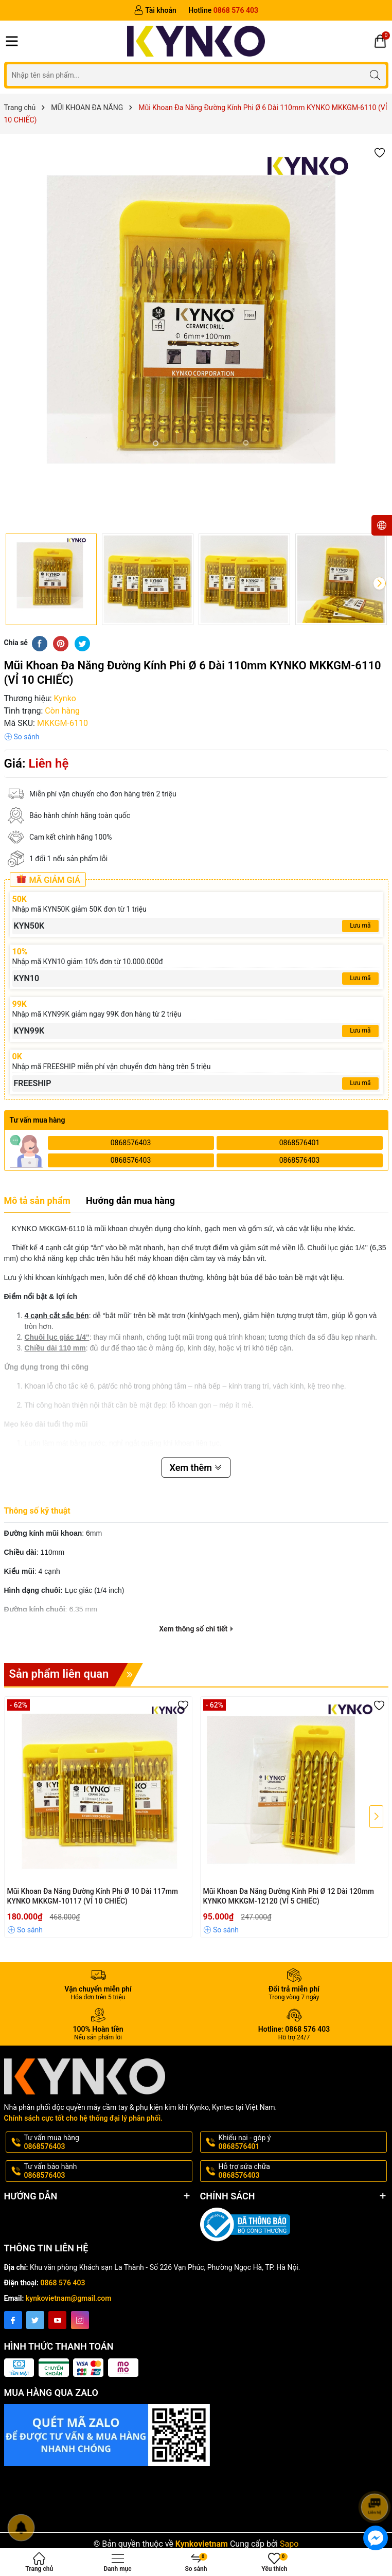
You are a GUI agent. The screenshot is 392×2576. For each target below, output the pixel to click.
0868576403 (131, 1143)
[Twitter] (35, 2320)
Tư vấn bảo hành (107, 2171)
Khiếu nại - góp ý (302, 2142)
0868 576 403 (63, 2283)
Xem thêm (196, 1467)
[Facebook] (13, 2320)
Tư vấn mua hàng (107, 2142)
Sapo (289, 2544)
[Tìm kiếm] (375, 74)
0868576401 (299, 1143)
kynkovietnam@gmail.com (69, 2298)
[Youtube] (57, 2320)
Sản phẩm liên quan (76, 1674)
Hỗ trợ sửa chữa (302, 2171)
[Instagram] (80, 2320)
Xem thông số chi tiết (196, 1629)
